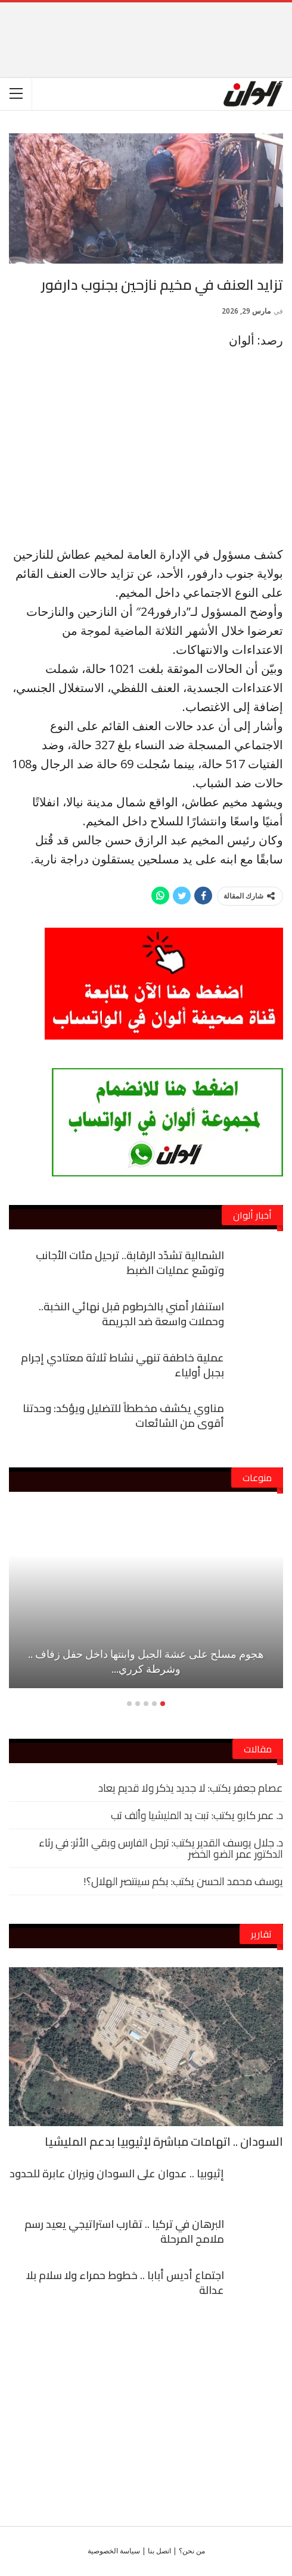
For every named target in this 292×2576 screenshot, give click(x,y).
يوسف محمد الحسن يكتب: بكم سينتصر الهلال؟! (183, 1881)
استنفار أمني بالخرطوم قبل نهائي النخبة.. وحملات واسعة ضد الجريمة (131, 1314)
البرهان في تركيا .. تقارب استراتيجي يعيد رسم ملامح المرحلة (124, 2231)
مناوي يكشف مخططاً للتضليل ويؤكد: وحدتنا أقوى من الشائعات (123, 1415)
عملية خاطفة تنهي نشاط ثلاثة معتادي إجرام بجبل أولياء (122, 1365)
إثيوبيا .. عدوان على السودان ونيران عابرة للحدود (117, 2173)
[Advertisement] (146, 20)
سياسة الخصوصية (114, 2551)
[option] (146, 1605)
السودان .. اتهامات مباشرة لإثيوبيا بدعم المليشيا (164, 2141)
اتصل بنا (159, 2551)
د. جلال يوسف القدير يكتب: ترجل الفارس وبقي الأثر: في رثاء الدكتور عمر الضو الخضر (161, 1848)
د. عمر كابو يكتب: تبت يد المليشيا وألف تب (197, 1815)
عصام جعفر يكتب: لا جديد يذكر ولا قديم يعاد (190, 1788)
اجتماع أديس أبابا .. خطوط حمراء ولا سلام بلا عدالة (125, 2282)
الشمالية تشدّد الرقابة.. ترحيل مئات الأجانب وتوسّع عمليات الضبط (130, 1262)
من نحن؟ (192, 2551)
